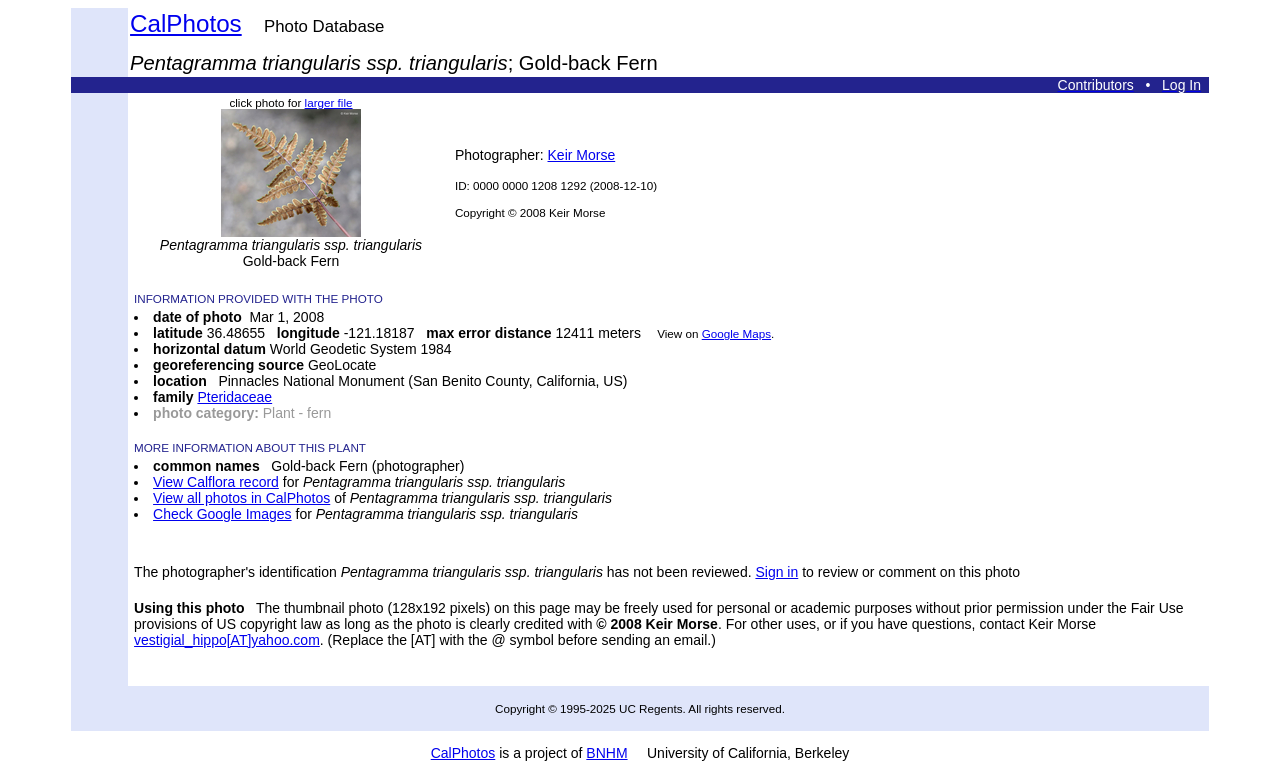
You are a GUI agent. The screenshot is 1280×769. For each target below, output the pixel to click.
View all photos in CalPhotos (241, 498)
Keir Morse (582, 155)
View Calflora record (216, 482)
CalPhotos (186, 23)
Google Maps (736, 333)
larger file (329, 102)
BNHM (606, 753)
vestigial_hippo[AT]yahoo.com (227, 640)
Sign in (776, 572)
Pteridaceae (234, 397)
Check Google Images (222, 514)
